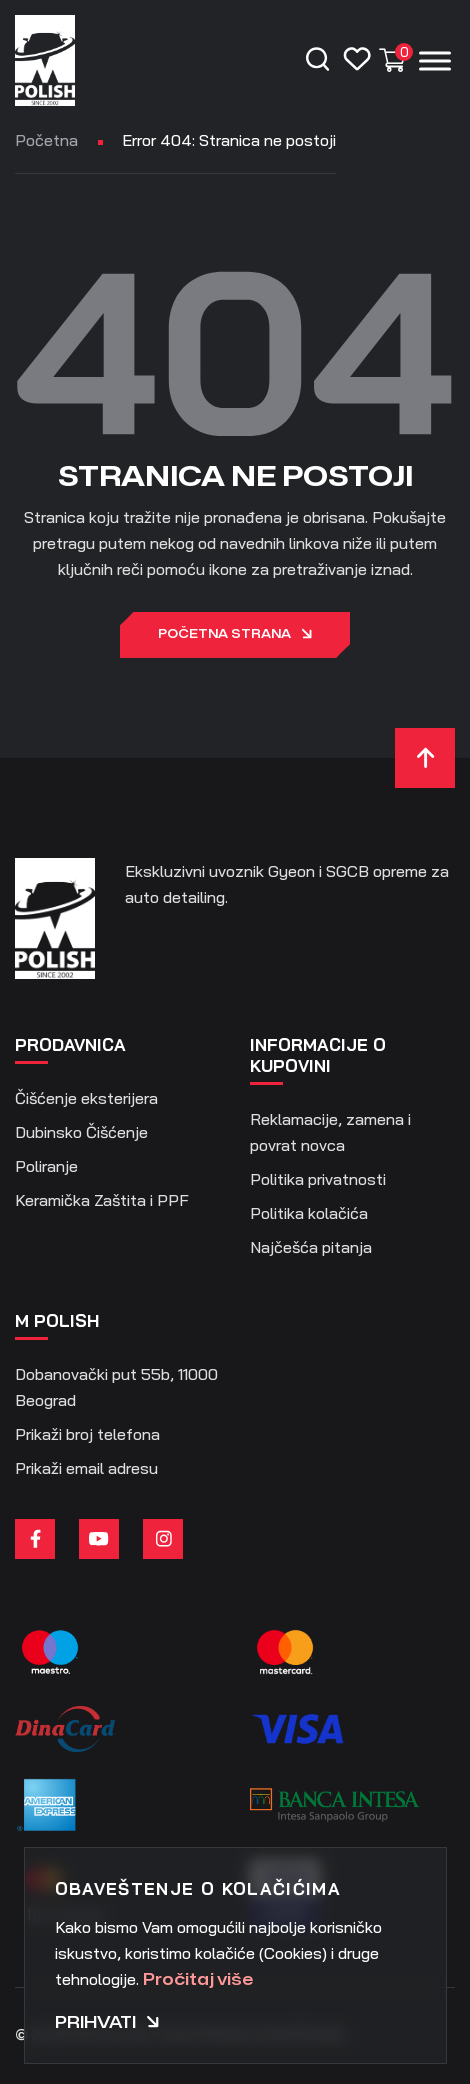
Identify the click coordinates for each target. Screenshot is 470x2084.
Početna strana (235, 635)
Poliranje (46, 1166)
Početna (46, 140)
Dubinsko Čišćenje (81, 1132)
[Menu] (435, 60)
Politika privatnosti (318, 1179)
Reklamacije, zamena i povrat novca (330, 1132)
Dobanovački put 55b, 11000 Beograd (116, 1387)
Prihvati (107, 2023)
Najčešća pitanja (311, 1247)
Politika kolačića (309, 1213)
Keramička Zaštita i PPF (102, 1200)
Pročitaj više (198, 1980)
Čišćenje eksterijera (86, 1098)
